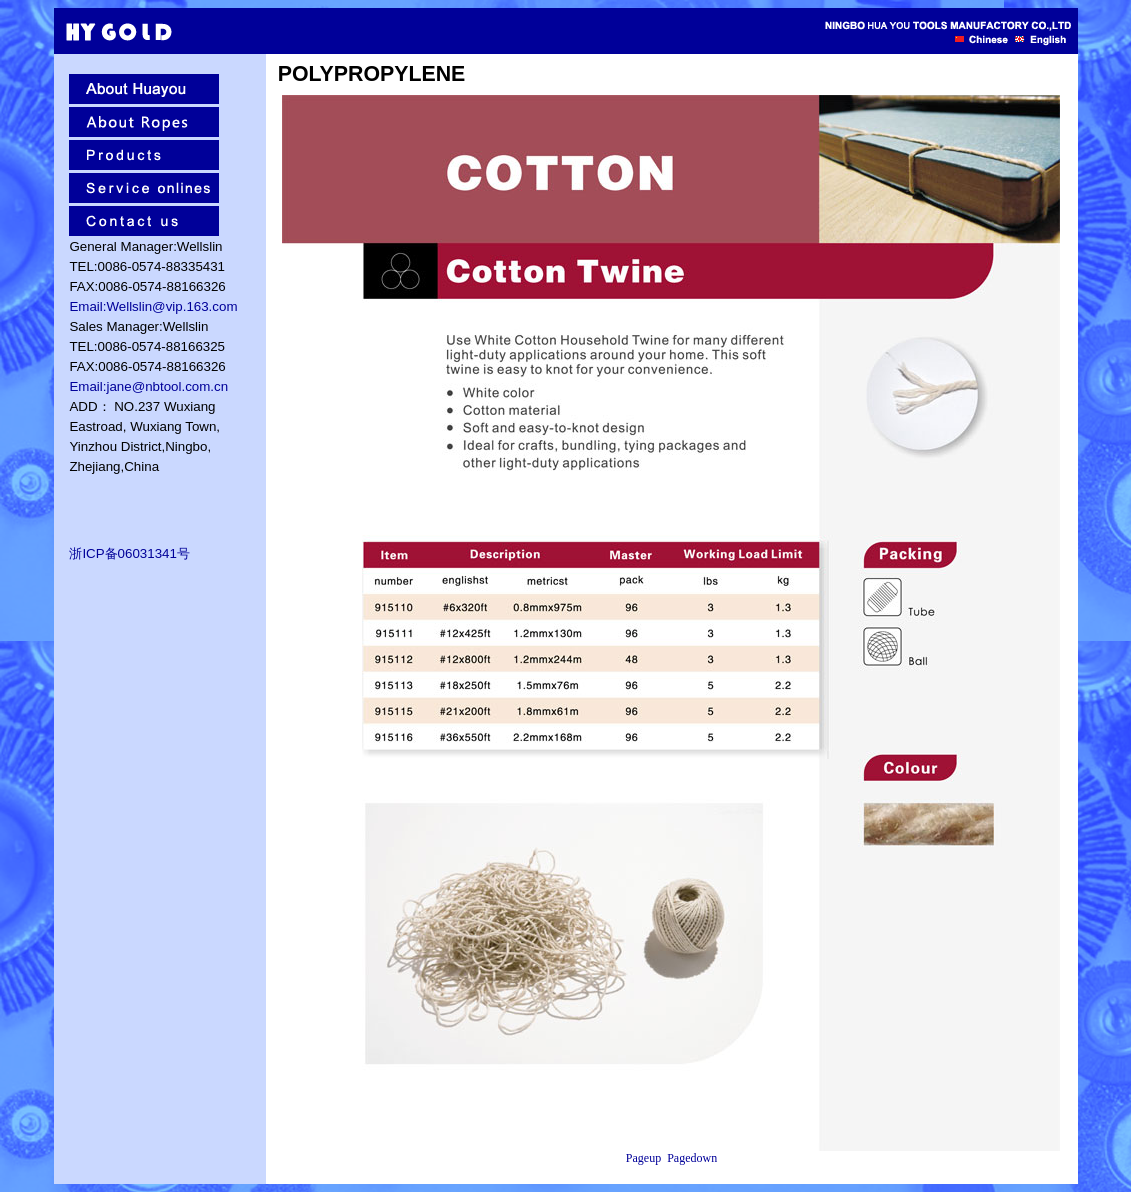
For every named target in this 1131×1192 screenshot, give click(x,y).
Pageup (643, 1158)
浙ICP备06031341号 (129, 553)
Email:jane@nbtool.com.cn (148, 386)
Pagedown (692, 1158)
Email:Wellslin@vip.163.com (153, 306)
